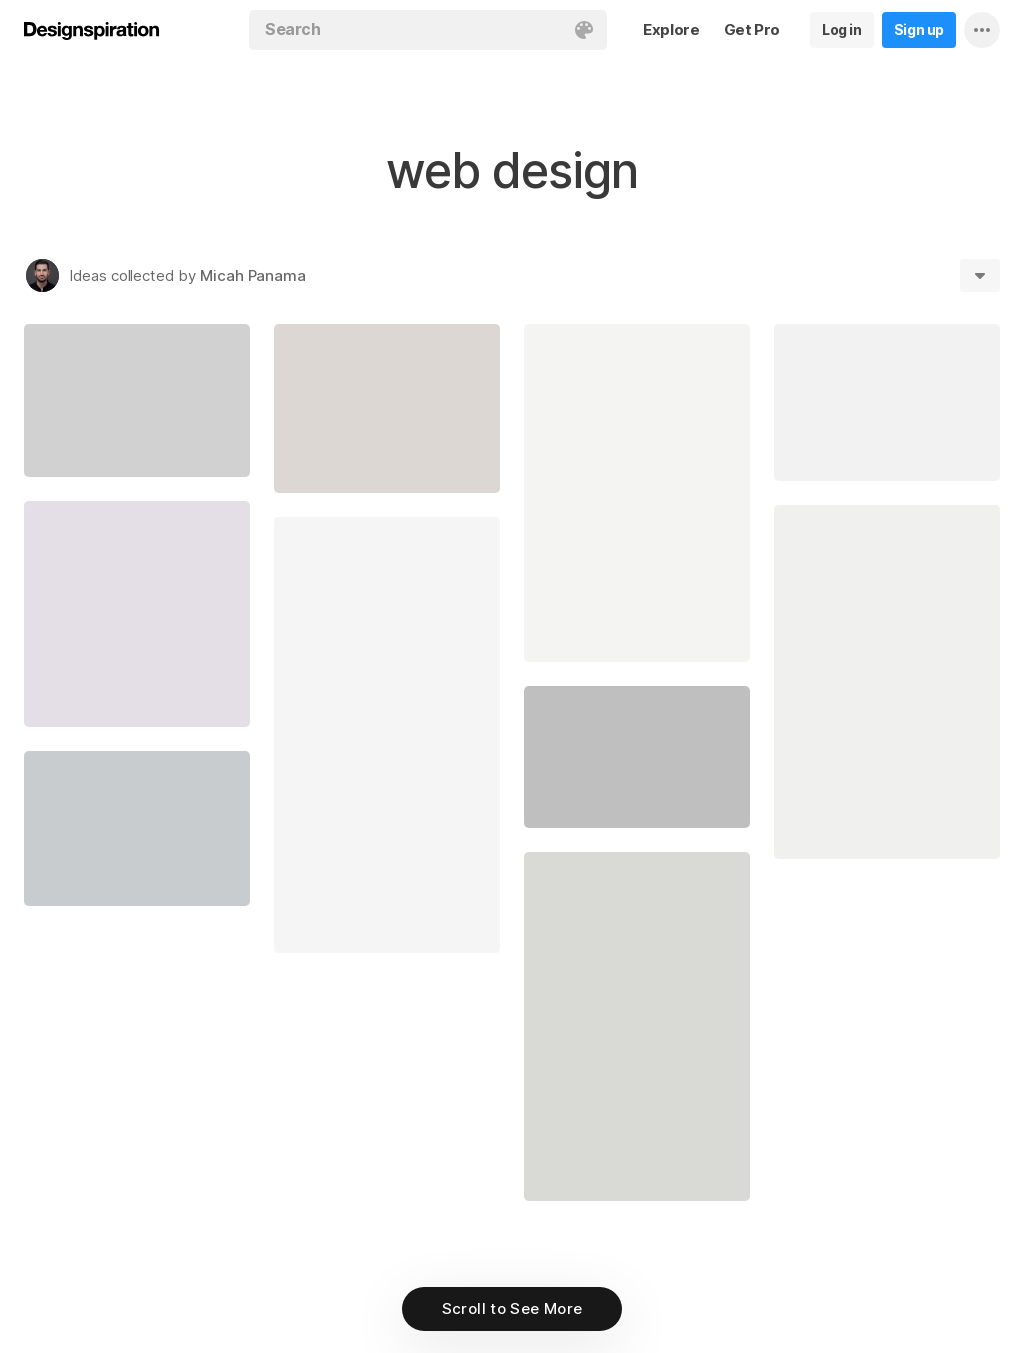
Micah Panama (253, 275)
